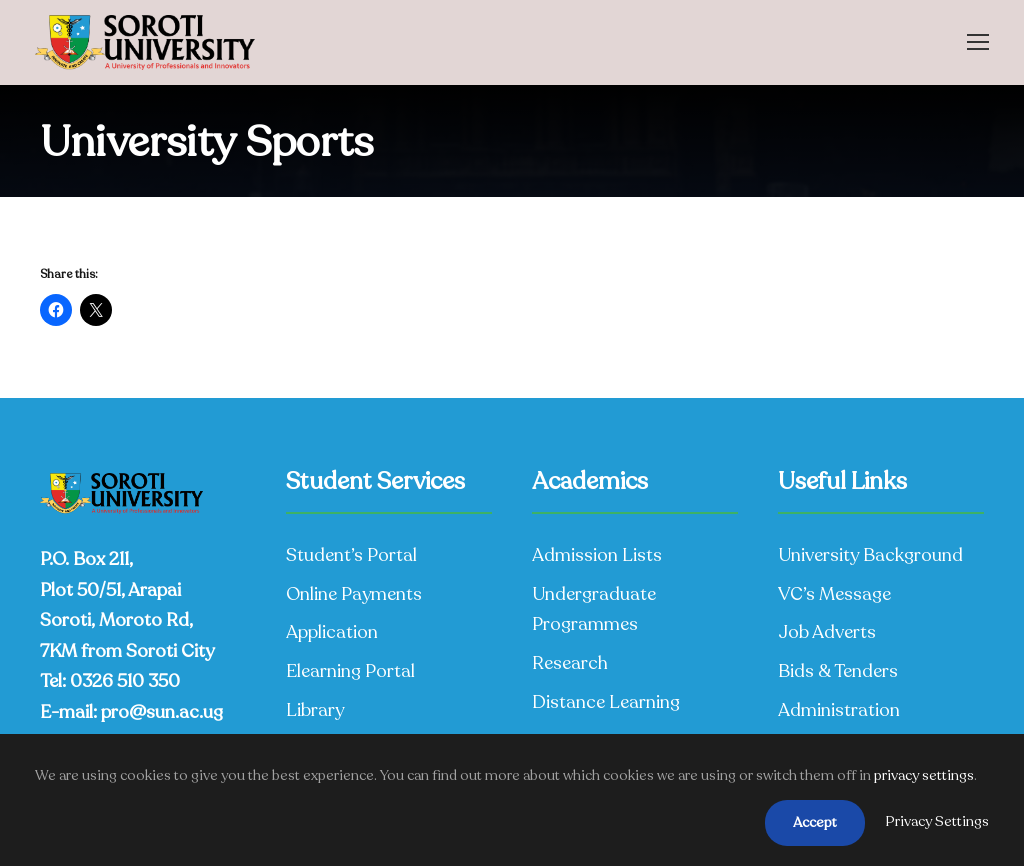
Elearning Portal (350, 671)
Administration (839, 710)
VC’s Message (834, 594)
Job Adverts (827, 632)
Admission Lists (597, 555)
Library (315, 710)
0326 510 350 (125, 681)
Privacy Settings (937, 821)
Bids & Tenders (838, 671)
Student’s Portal (351, 555)
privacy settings (924, 775)
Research (570, 663)
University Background (870, 555)
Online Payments (354, 594)
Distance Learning (606, 702)
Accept (815, 822)
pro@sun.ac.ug (162, 712)
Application (332, 632)
